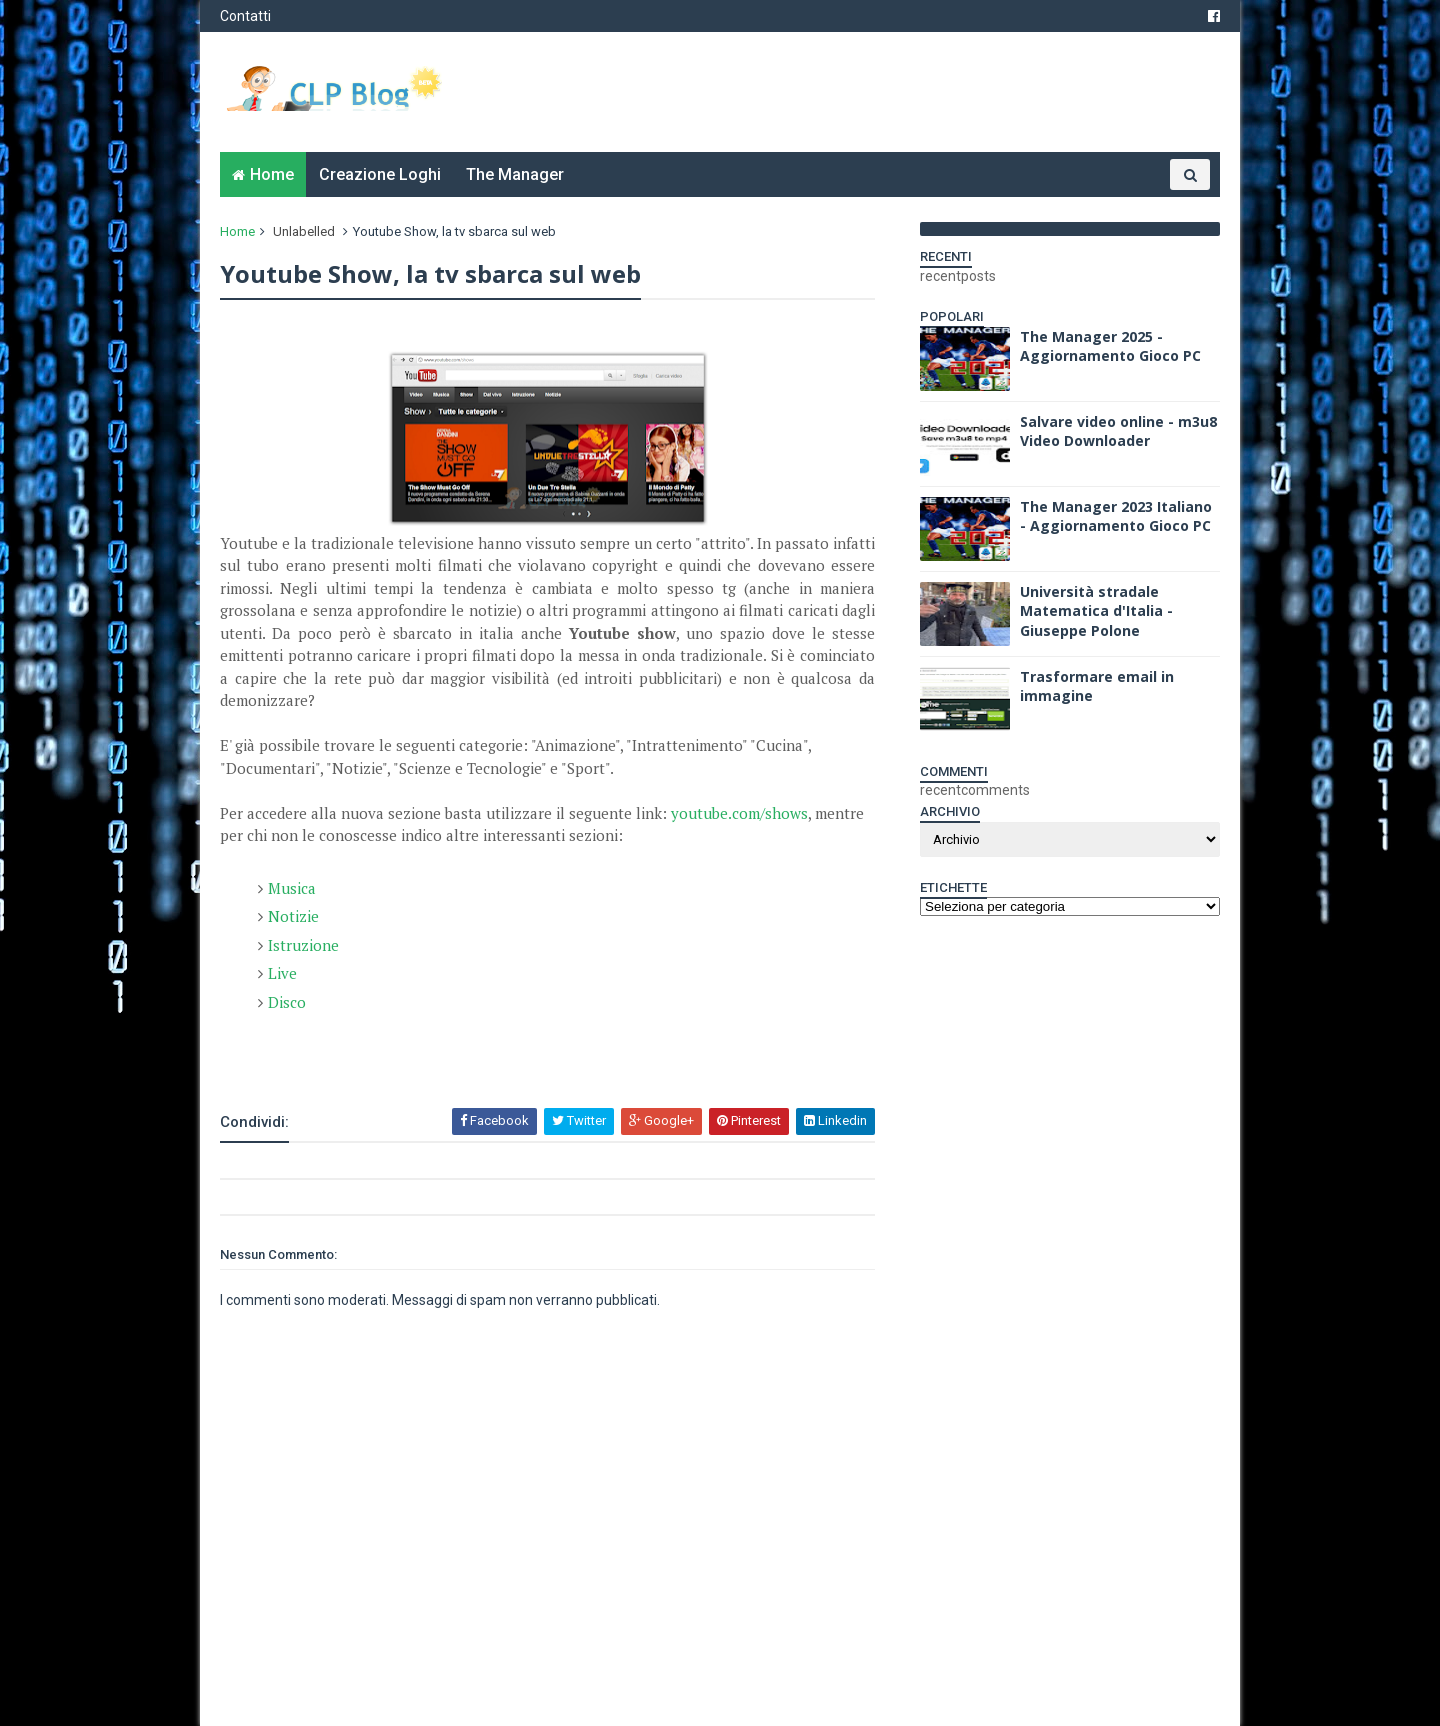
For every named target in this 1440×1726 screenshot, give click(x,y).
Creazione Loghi (380, 174)
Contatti (245, 16)
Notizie (293, 916)
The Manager (515, 174)
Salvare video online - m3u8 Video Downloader (1118, 431)
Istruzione (303, 945)
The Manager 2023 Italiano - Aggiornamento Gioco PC (1116, 516)
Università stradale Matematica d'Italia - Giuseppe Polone (1096, 611)
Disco (287, 1002)
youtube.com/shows (739, 813)
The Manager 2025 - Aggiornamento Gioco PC (1110, 346)
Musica (292, 888)
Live (282, 973)
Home (272, 174)
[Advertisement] (454, 1052)
